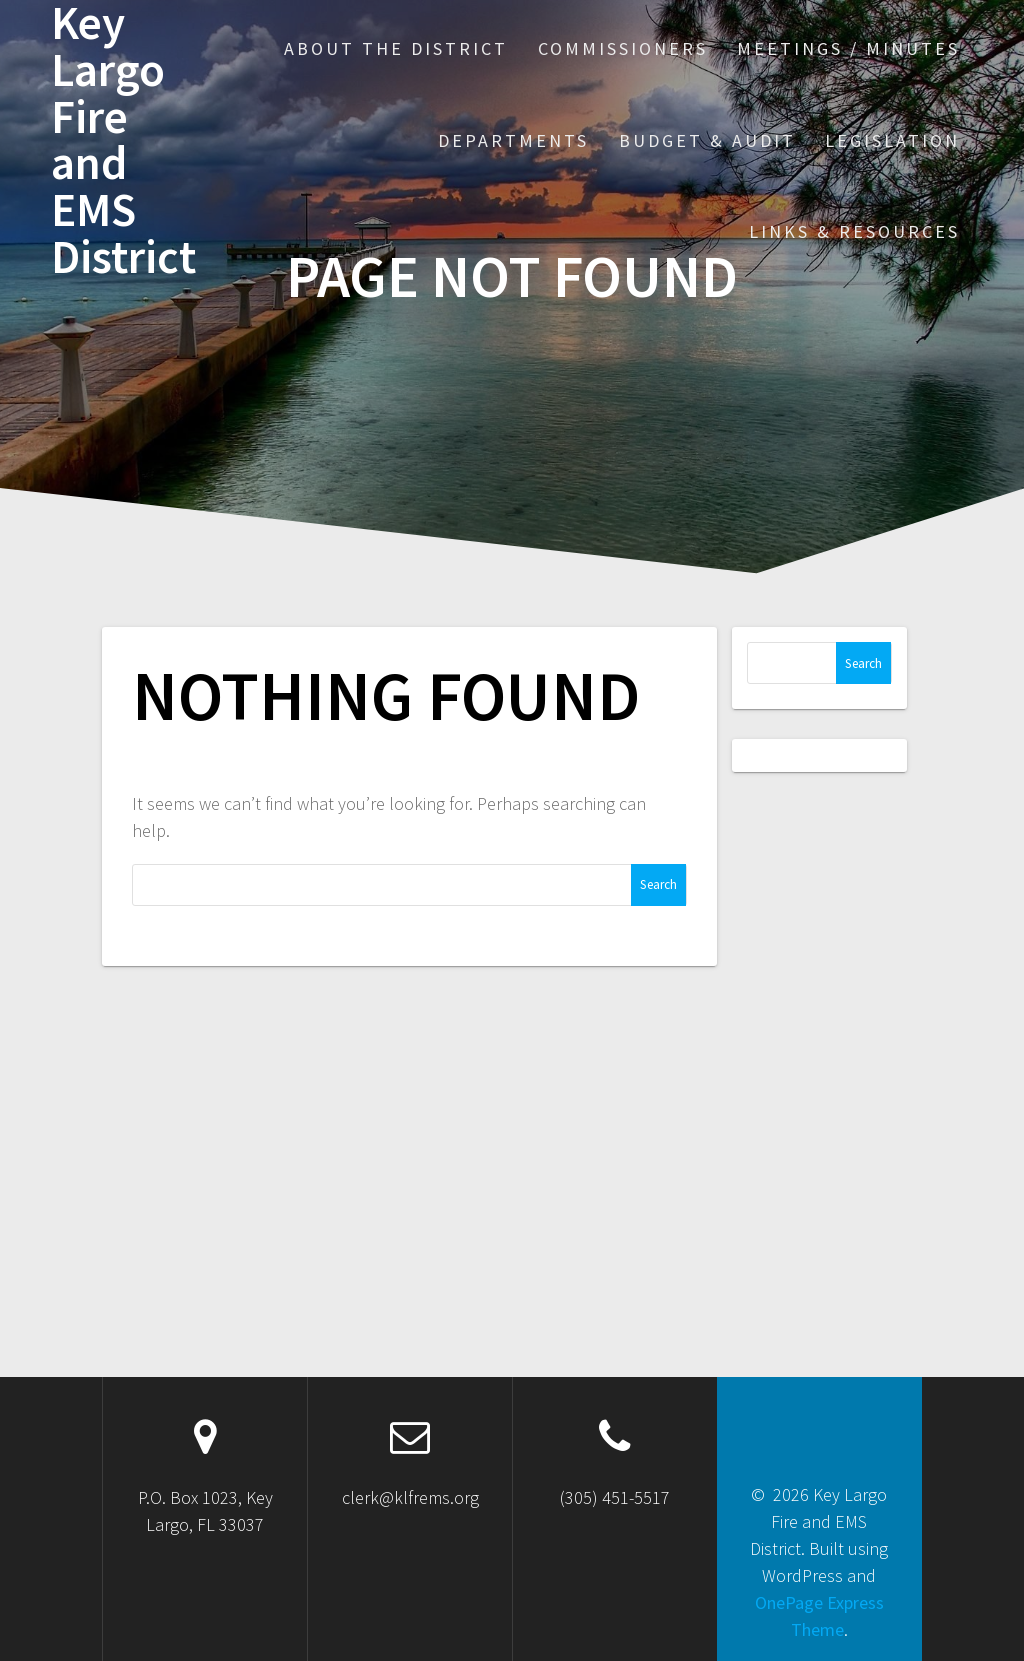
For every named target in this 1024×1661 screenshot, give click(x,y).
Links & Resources (854, 231)
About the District (396, 48)
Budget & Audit (707, 140)
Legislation (892, 140)
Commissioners (623, 48)
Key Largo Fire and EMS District (123, 140)
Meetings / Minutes (848, 48)
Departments (513, 140)
